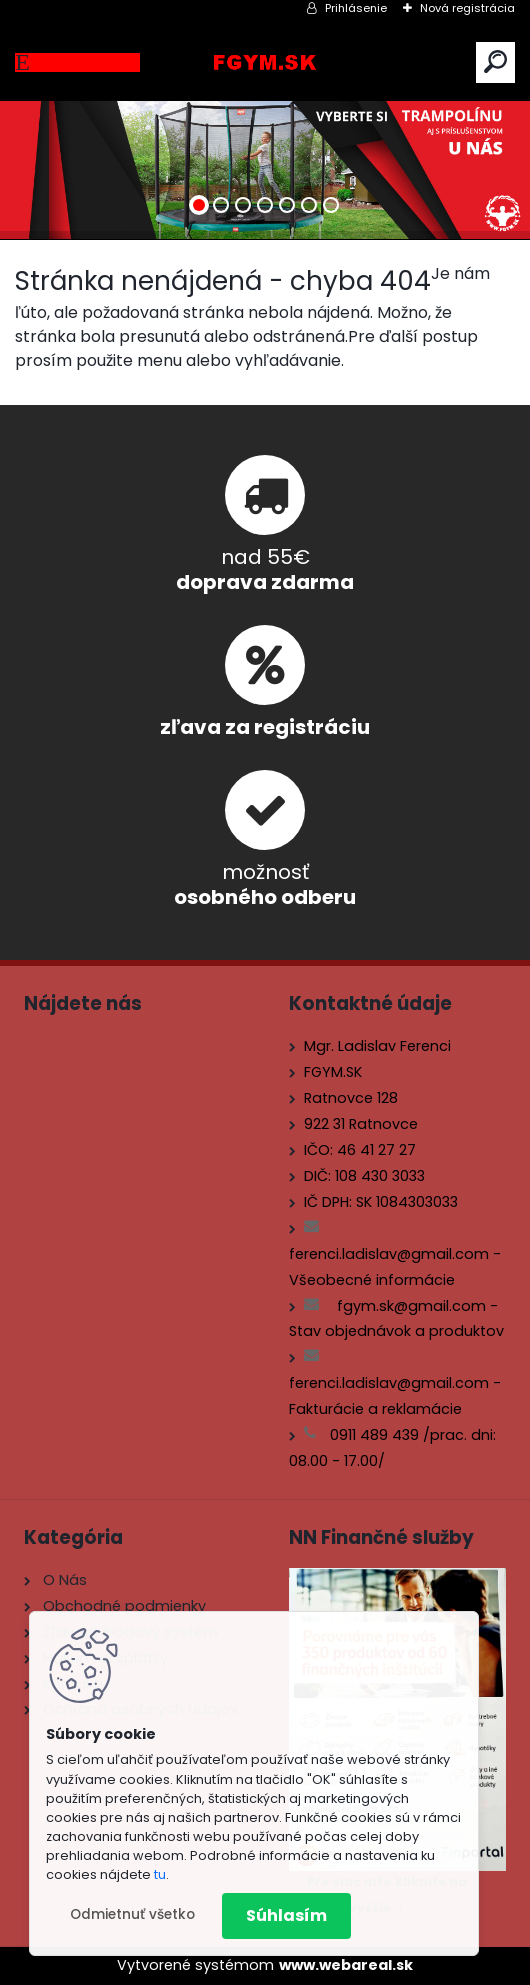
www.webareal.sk (346, 1965)
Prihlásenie (356, 8)
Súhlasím (286, 1915)
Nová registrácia (467, 8)
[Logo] (265, 62)
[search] (495, 61)
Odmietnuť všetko (132, 1914)
